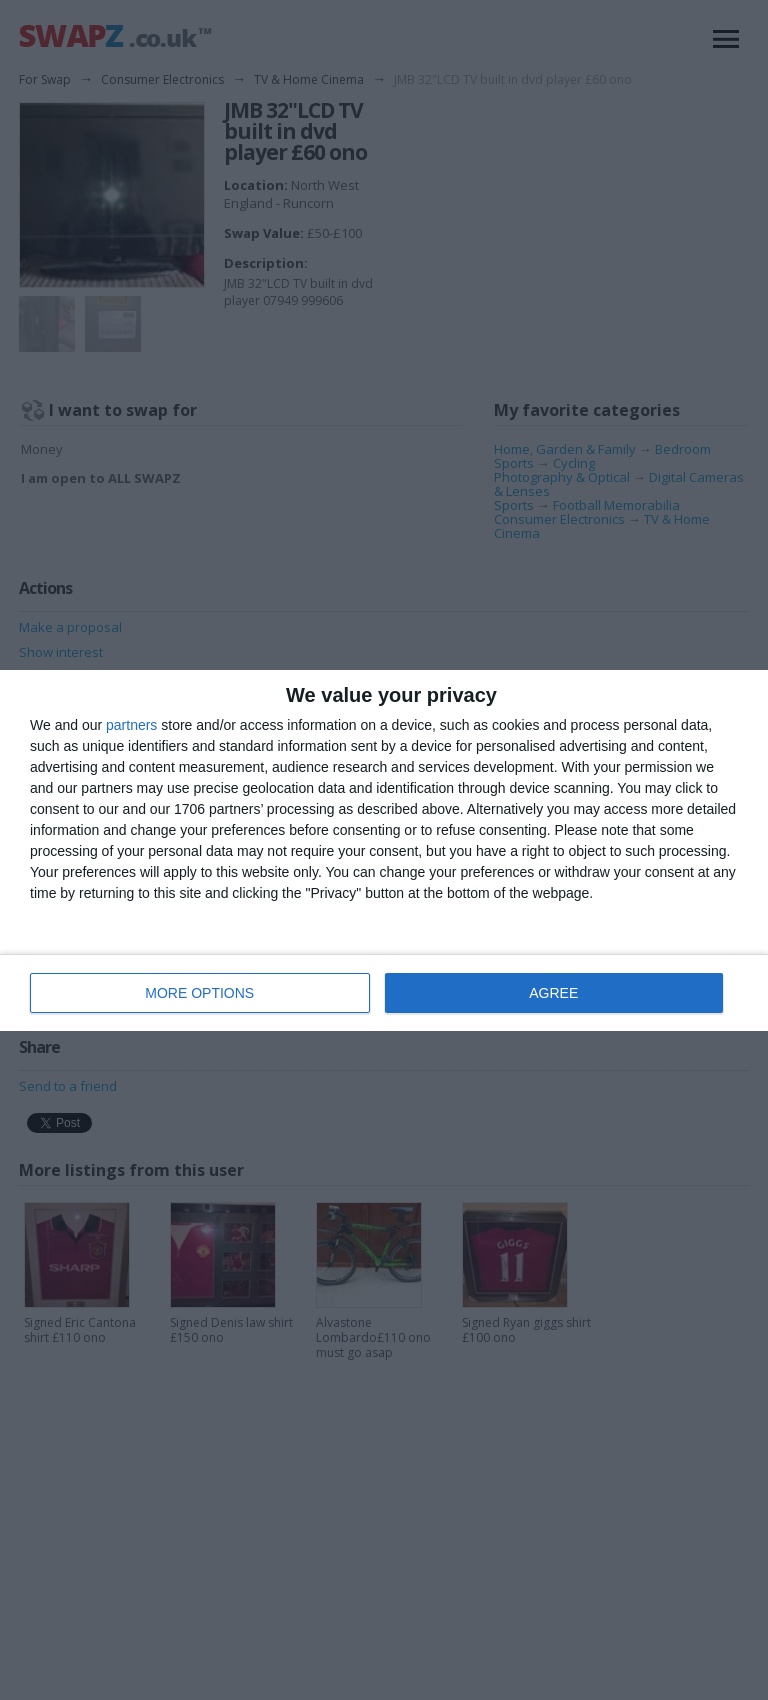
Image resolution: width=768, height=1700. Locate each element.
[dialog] (384, 850)
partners (131, 725)
